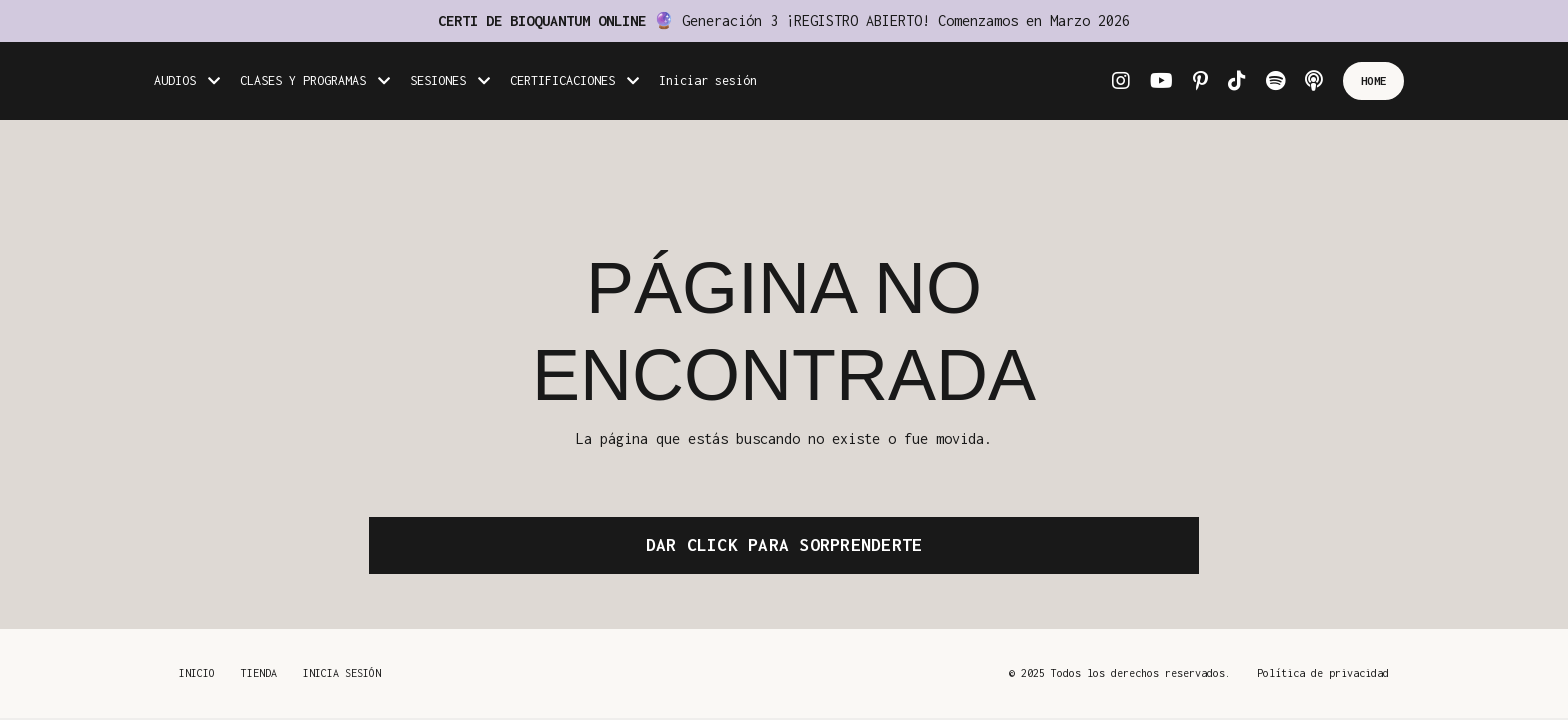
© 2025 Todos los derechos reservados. (1120, 673)
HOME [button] (1373, 80)
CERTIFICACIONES (574, 80)
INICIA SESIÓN (342, 673)
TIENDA (259, 673)
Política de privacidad (1323, 673)
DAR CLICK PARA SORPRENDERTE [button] (784, 545)
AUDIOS (187, 80)
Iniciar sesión (708, 80)
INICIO (197, 673)
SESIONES (450, 80)
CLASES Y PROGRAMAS (315, 80)
